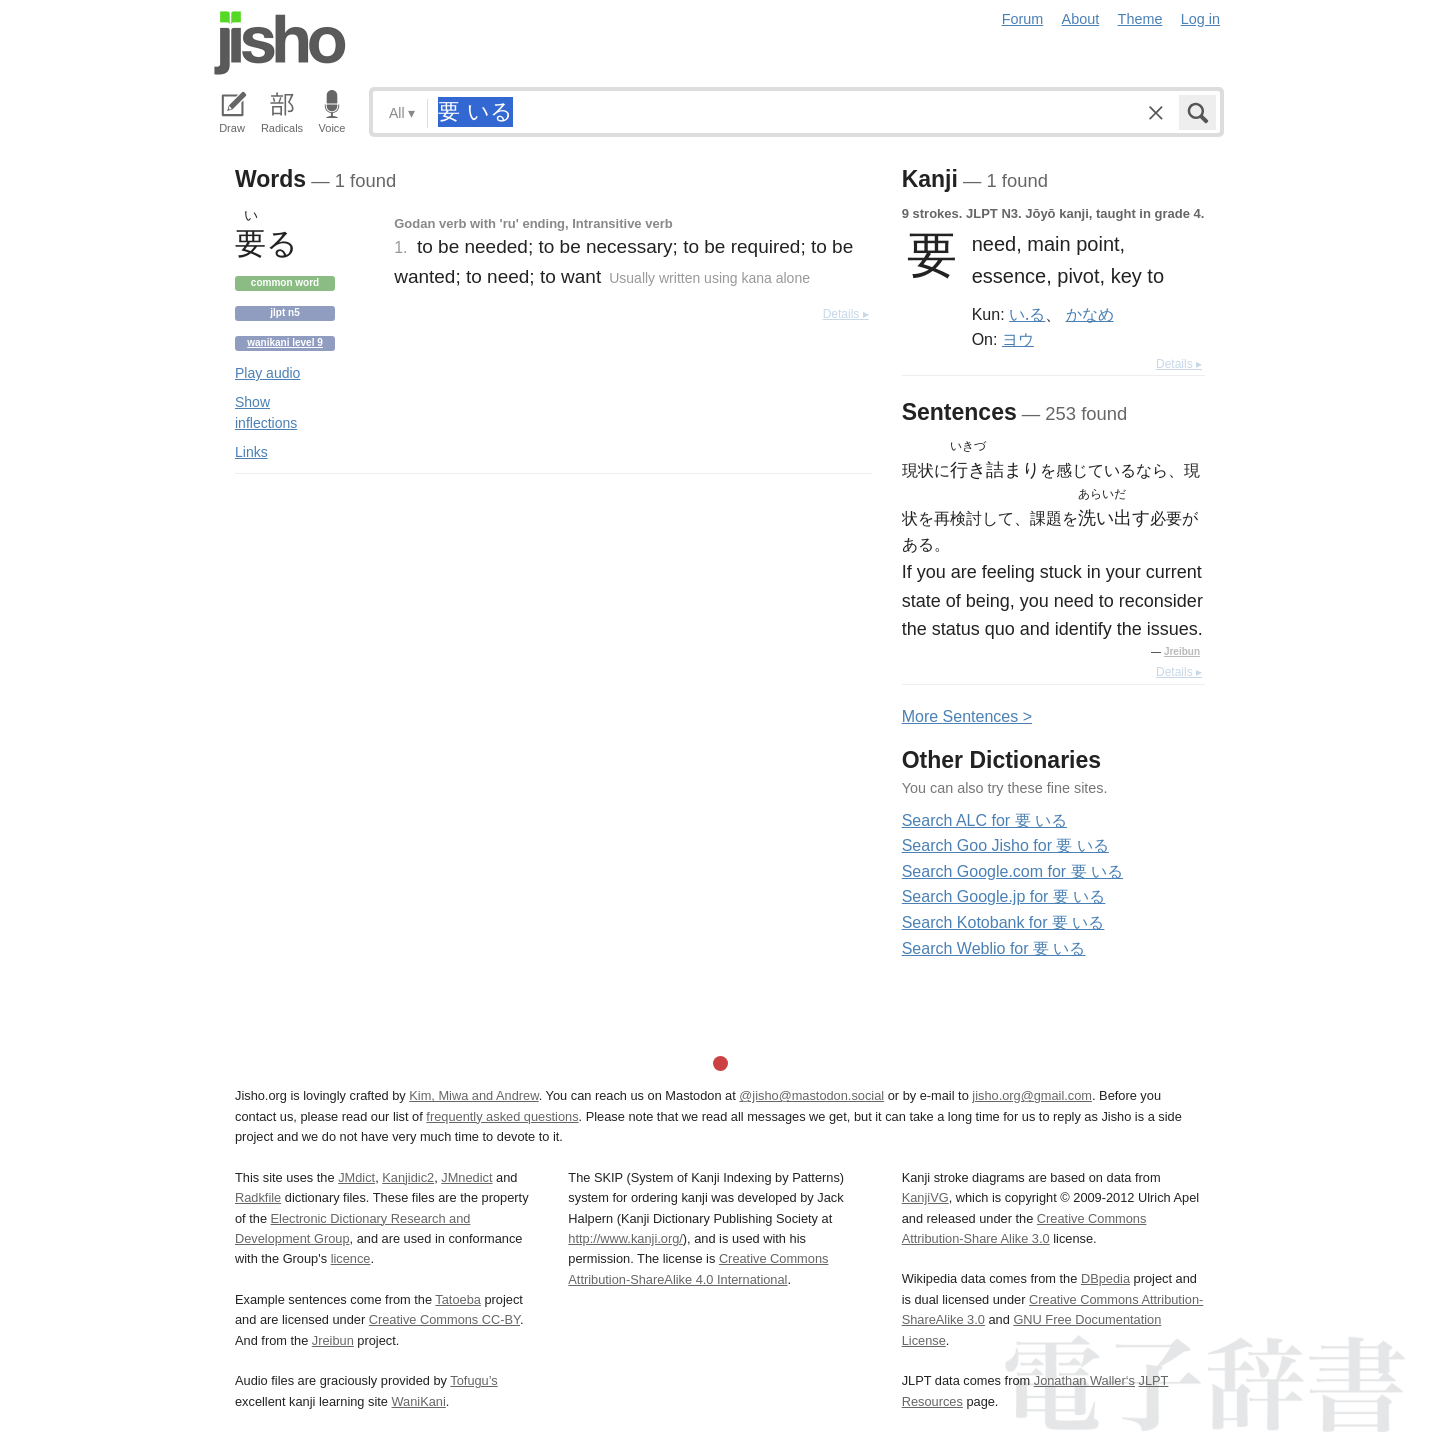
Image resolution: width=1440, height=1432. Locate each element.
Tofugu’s (473, 1380)
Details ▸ (846, 314)
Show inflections (266, 412)
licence (351, 1258)
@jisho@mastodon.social (811, 1095)
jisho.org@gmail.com (1032, 1095)
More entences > (967, 716)
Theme (1140, 19)
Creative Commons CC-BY (444, 1319)
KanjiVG (925, 1197)
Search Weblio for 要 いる (994, 948)
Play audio (267, 373)
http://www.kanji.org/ (625, 1238)
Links (251, 452)
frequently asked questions (502, 1116)
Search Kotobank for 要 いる (1003, 922)
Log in (1200, 19)
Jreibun (1182, 651)
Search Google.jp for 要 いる (1004, 896)
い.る (1027, 314)
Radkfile (258, 1197)
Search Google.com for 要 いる (1012, 871)
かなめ (1090, 314)
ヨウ (1018, 339)
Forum (1023, 19)
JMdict (356, 1177)
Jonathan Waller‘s (1084, 1380)
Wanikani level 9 (285, 342)
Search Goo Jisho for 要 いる (1005, 845)
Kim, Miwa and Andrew (473, 1095)
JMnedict (466, 1177)
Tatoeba (458, 1299)
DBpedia (1105, 1278)
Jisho (280, 43)
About (1081, 19)
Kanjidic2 (408, 1177)
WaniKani (419, 1401)
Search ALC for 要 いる (984, 820)
